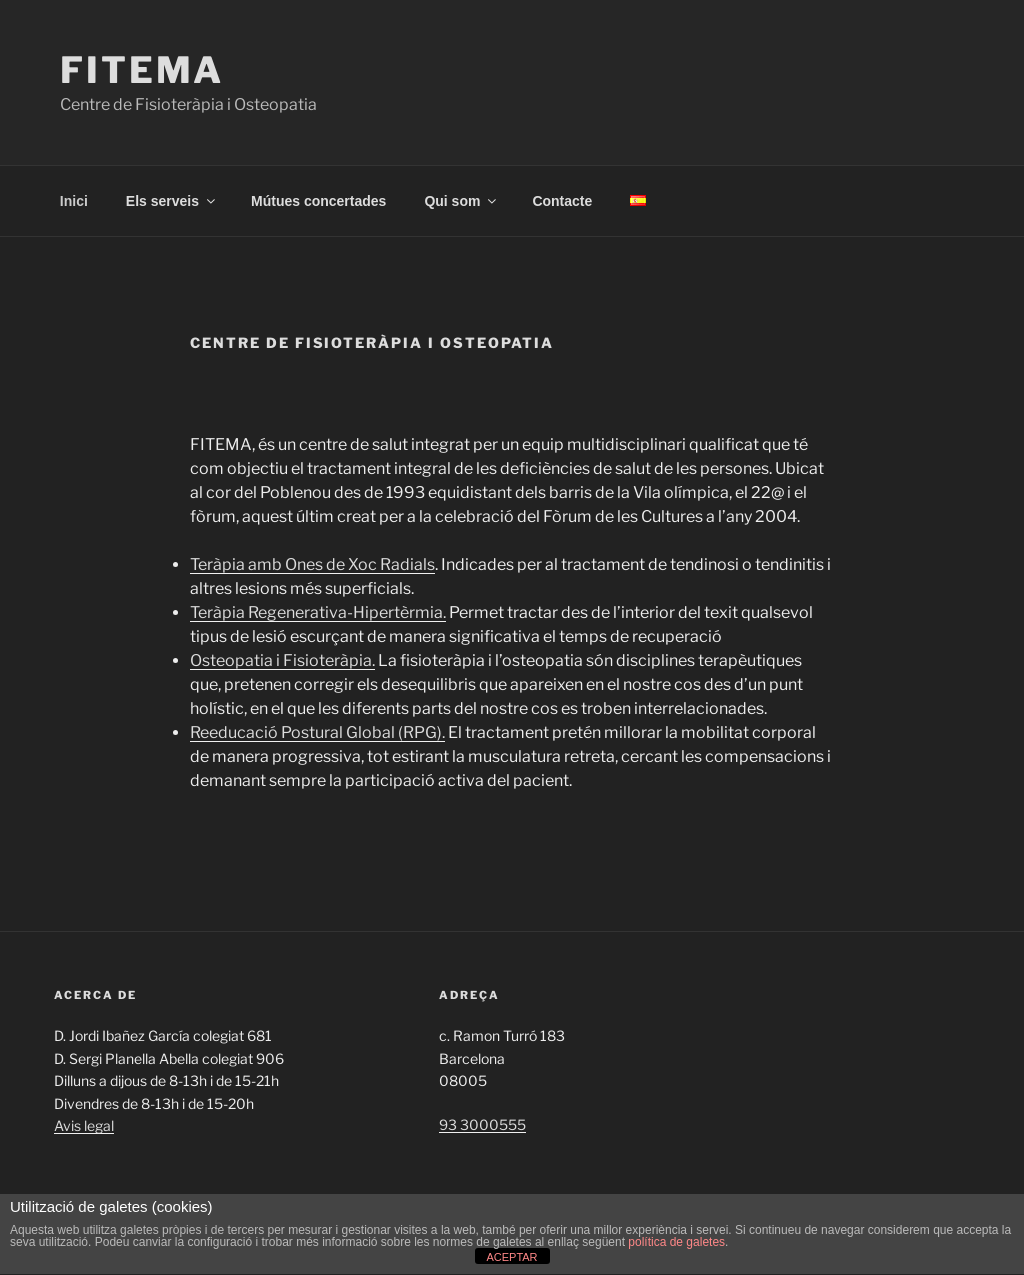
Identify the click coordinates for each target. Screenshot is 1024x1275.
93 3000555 (482, 1124)
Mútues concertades (318, 201)
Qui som (461, 201)
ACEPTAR (511, 1257)
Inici (74, 201)
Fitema (142, 70)
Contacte (562, 201)
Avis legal (84, 1125)
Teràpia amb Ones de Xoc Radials (312, 564)
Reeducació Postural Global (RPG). (317, 732)
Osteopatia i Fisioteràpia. (282, 660)
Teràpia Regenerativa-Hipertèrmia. (318, 612)
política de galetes (676, 1242)
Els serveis (172, 201)
